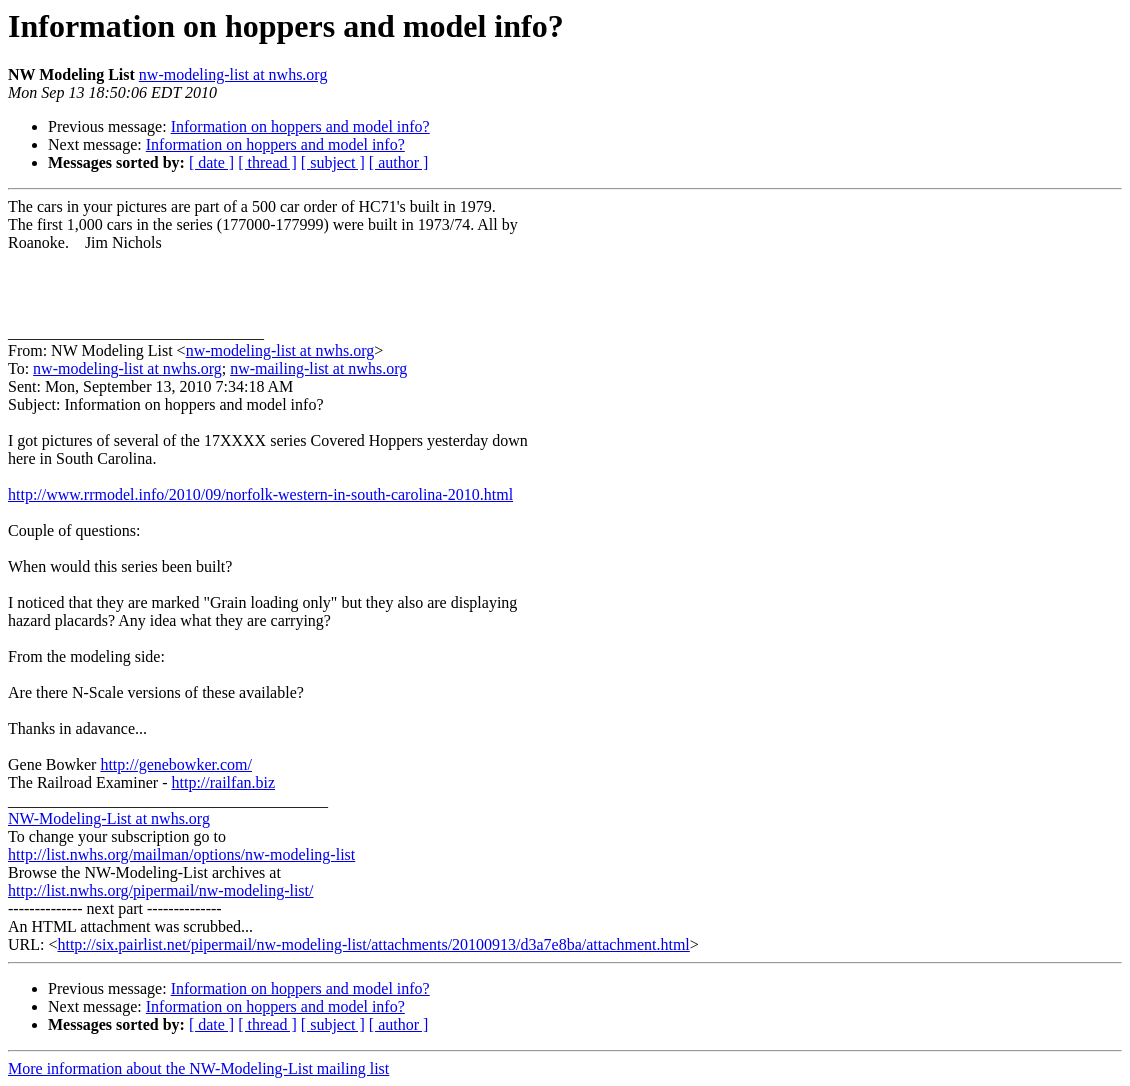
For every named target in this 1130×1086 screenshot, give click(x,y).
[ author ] (399, 162)
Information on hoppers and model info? (300, 126)
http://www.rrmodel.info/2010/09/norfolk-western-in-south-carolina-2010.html (260, 494)
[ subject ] (333, 162)
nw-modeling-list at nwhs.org (233, 74)
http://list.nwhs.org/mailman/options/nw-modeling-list (181, 854)
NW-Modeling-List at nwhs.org (109, 818)
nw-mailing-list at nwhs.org (318, 368)
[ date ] (211, 162)
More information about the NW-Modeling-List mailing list (198, 1068)
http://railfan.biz (224, 782)
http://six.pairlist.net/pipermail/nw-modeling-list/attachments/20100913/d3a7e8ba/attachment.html (373, 944)
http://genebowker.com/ (176, 764)
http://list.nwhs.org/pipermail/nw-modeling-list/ (160, 890)
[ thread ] (267, 162)
